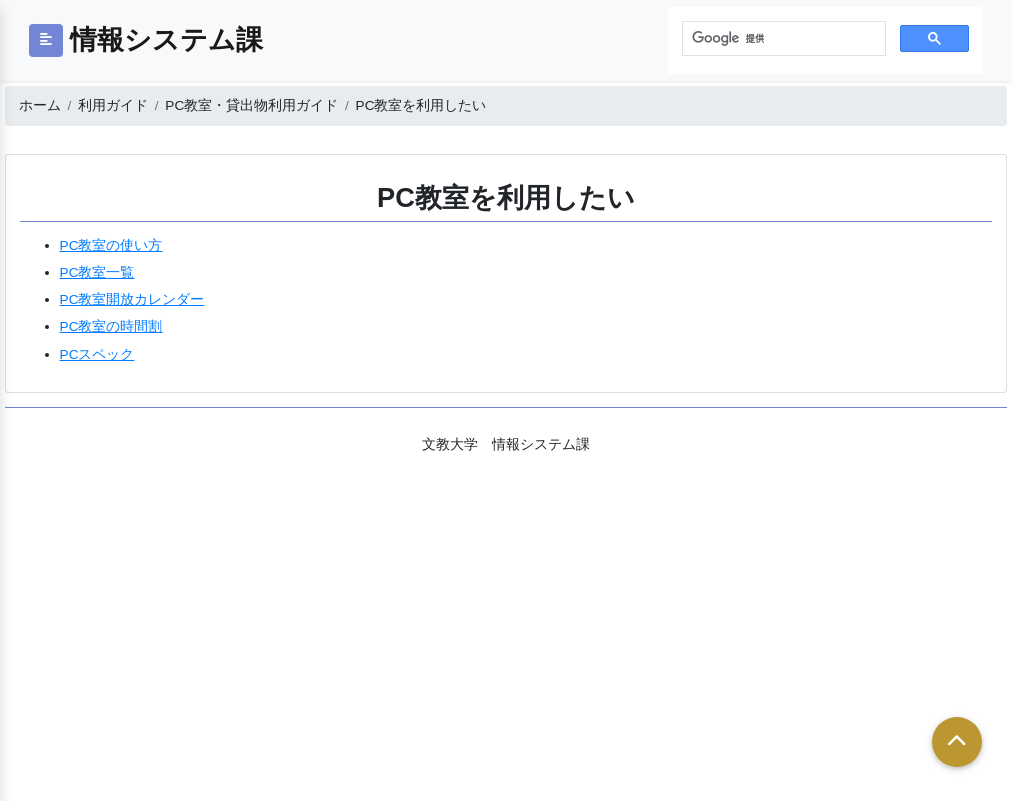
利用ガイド (113, 105)
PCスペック (97, 354)
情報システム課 (166, 39)
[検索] (782, 39)
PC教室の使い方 (111, 245)
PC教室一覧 (97, 272)
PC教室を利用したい (421, 105)
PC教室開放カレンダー (132, 299)
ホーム (40, 105)
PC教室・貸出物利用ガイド (251, 105)
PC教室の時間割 (111, 326)
